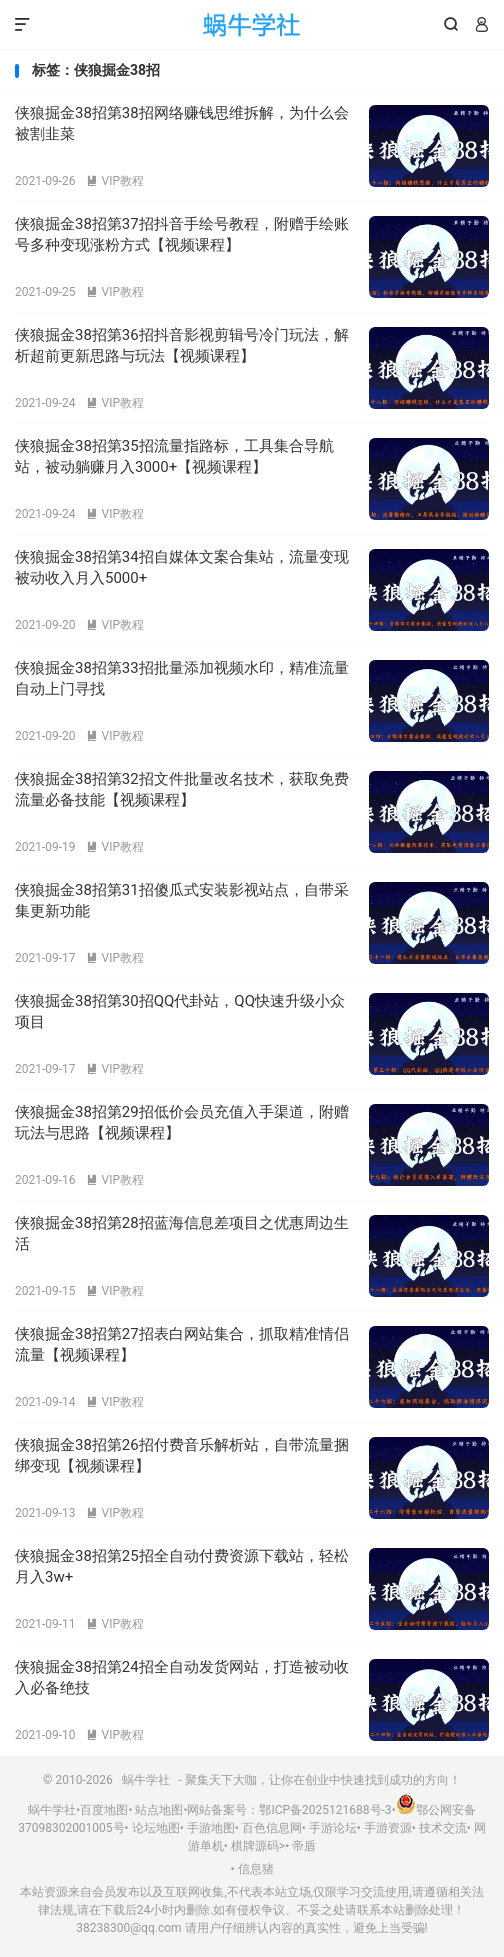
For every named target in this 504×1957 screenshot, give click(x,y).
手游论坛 (333, 1828)
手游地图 (211, 1828)
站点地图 (159, 1810)
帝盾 (304, 1846)
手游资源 (388, 1828)
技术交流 (443, 1828)
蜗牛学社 (252, 25)
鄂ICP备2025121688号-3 (325, 1810)
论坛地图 (156, 1828)
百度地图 (104, 1810)
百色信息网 (272, 1828)
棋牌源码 (255, 1846)
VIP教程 (115, 181)
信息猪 (256, 1869)
